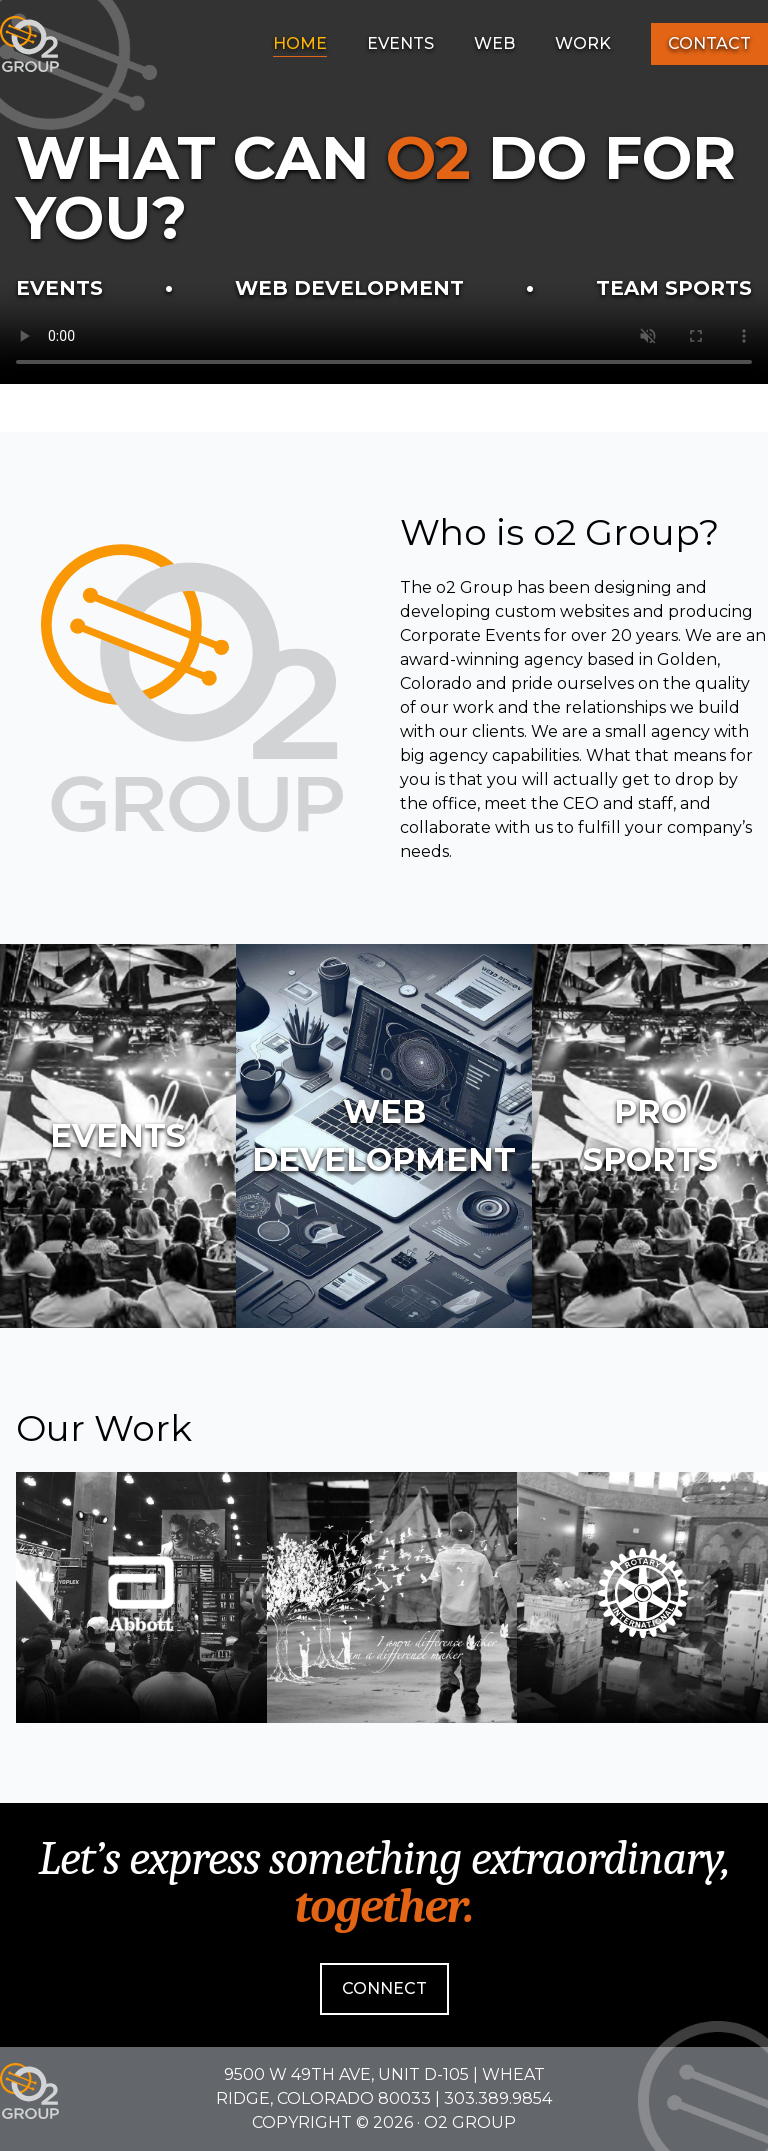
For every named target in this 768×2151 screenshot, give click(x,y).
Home (300, 43)
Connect (384, 1988)
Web (494, 43)
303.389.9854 (498, 2098)
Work (583, 43)
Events (400, 43)
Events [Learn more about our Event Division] (59, 288)
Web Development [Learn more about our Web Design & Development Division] (349, 288)
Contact (709, 43)
